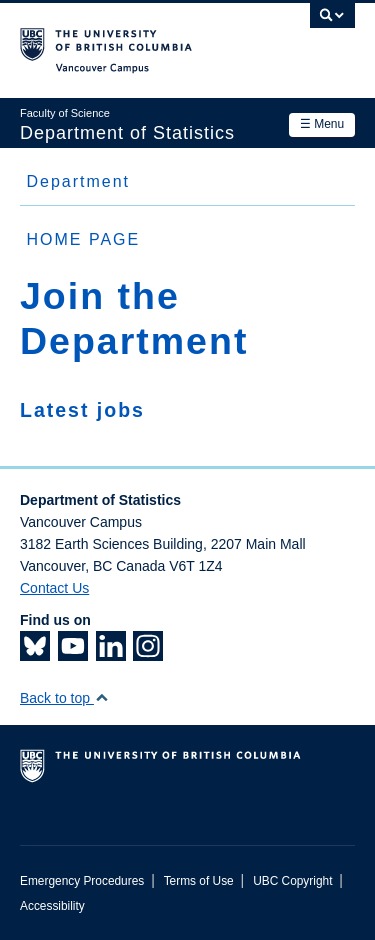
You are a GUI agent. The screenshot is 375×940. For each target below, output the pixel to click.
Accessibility (52, 906)
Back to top (64, 698)
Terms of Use (199, 881)
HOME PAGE (83, 239)
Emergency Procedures (82, 881)
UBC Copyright (292, 881)
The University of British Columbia (137, 41)
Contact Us (54, 588)
